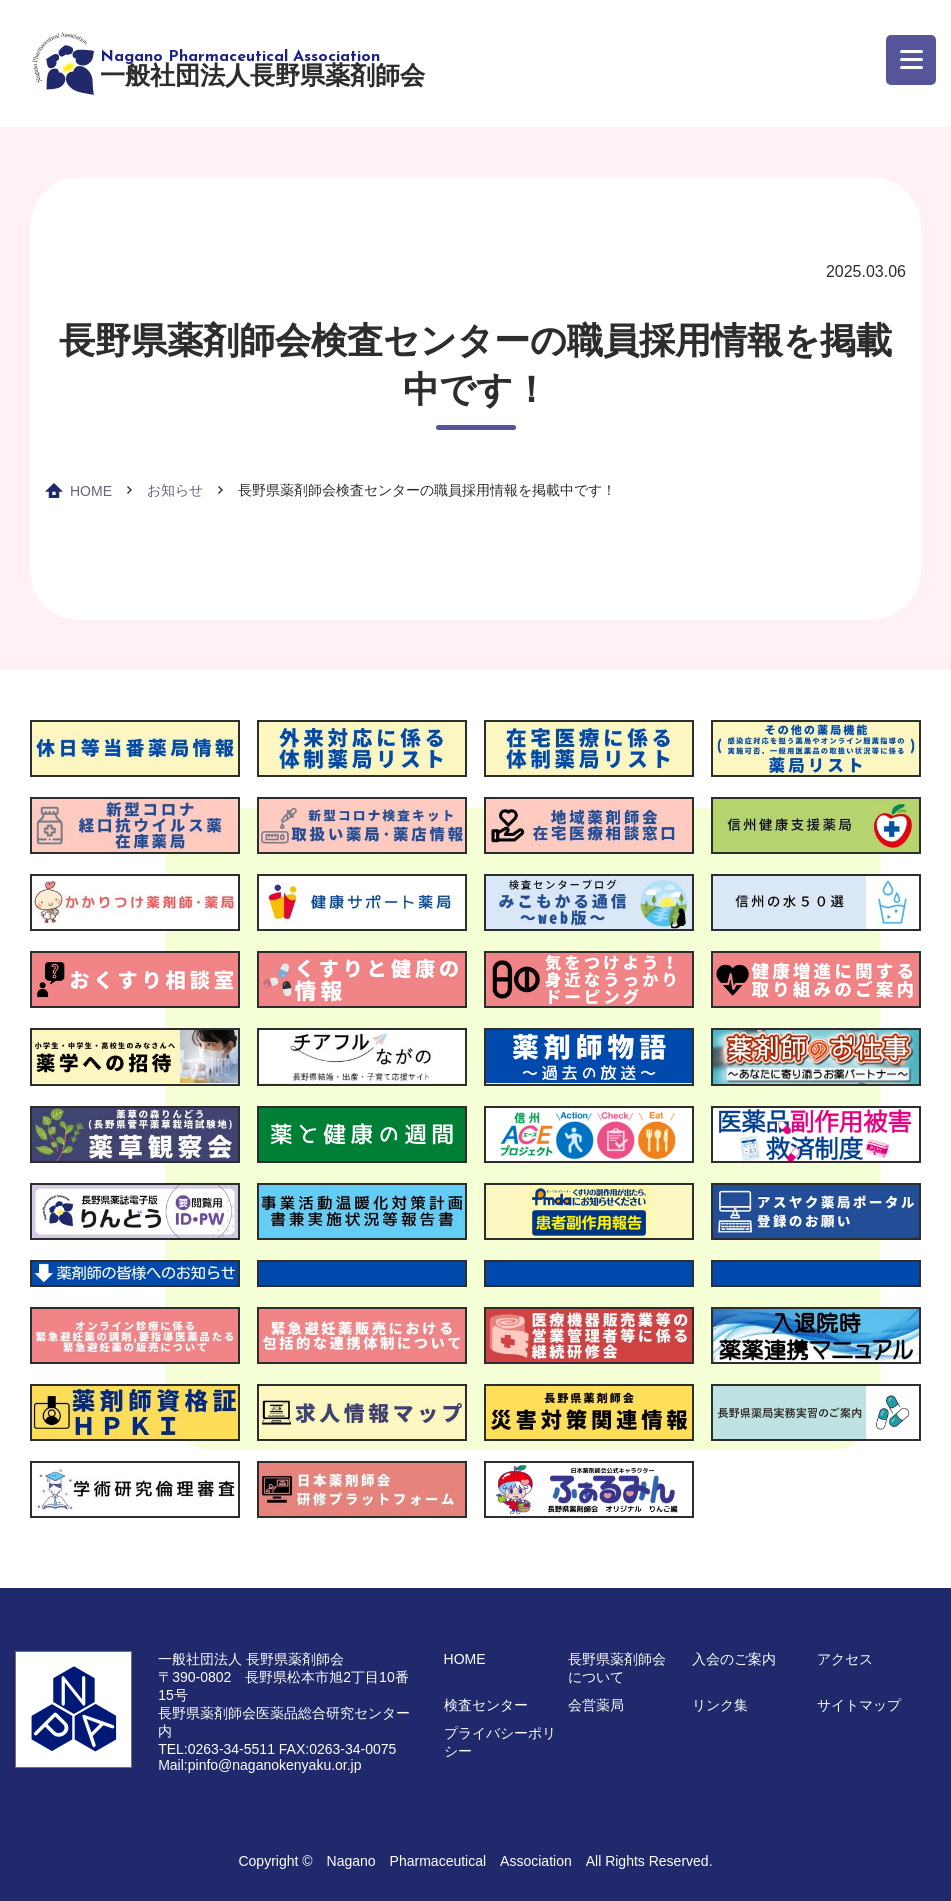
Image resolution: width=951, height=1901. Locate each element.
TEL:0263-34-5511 (216, 1749)
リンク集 (720, 1705)
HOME (91, 491)
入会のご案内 (734, 1659)
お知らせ (175, 490)
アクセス (845, 1659)
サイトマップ (859, 1705)
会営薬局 (596, 1705)
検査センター (486, 1705)
